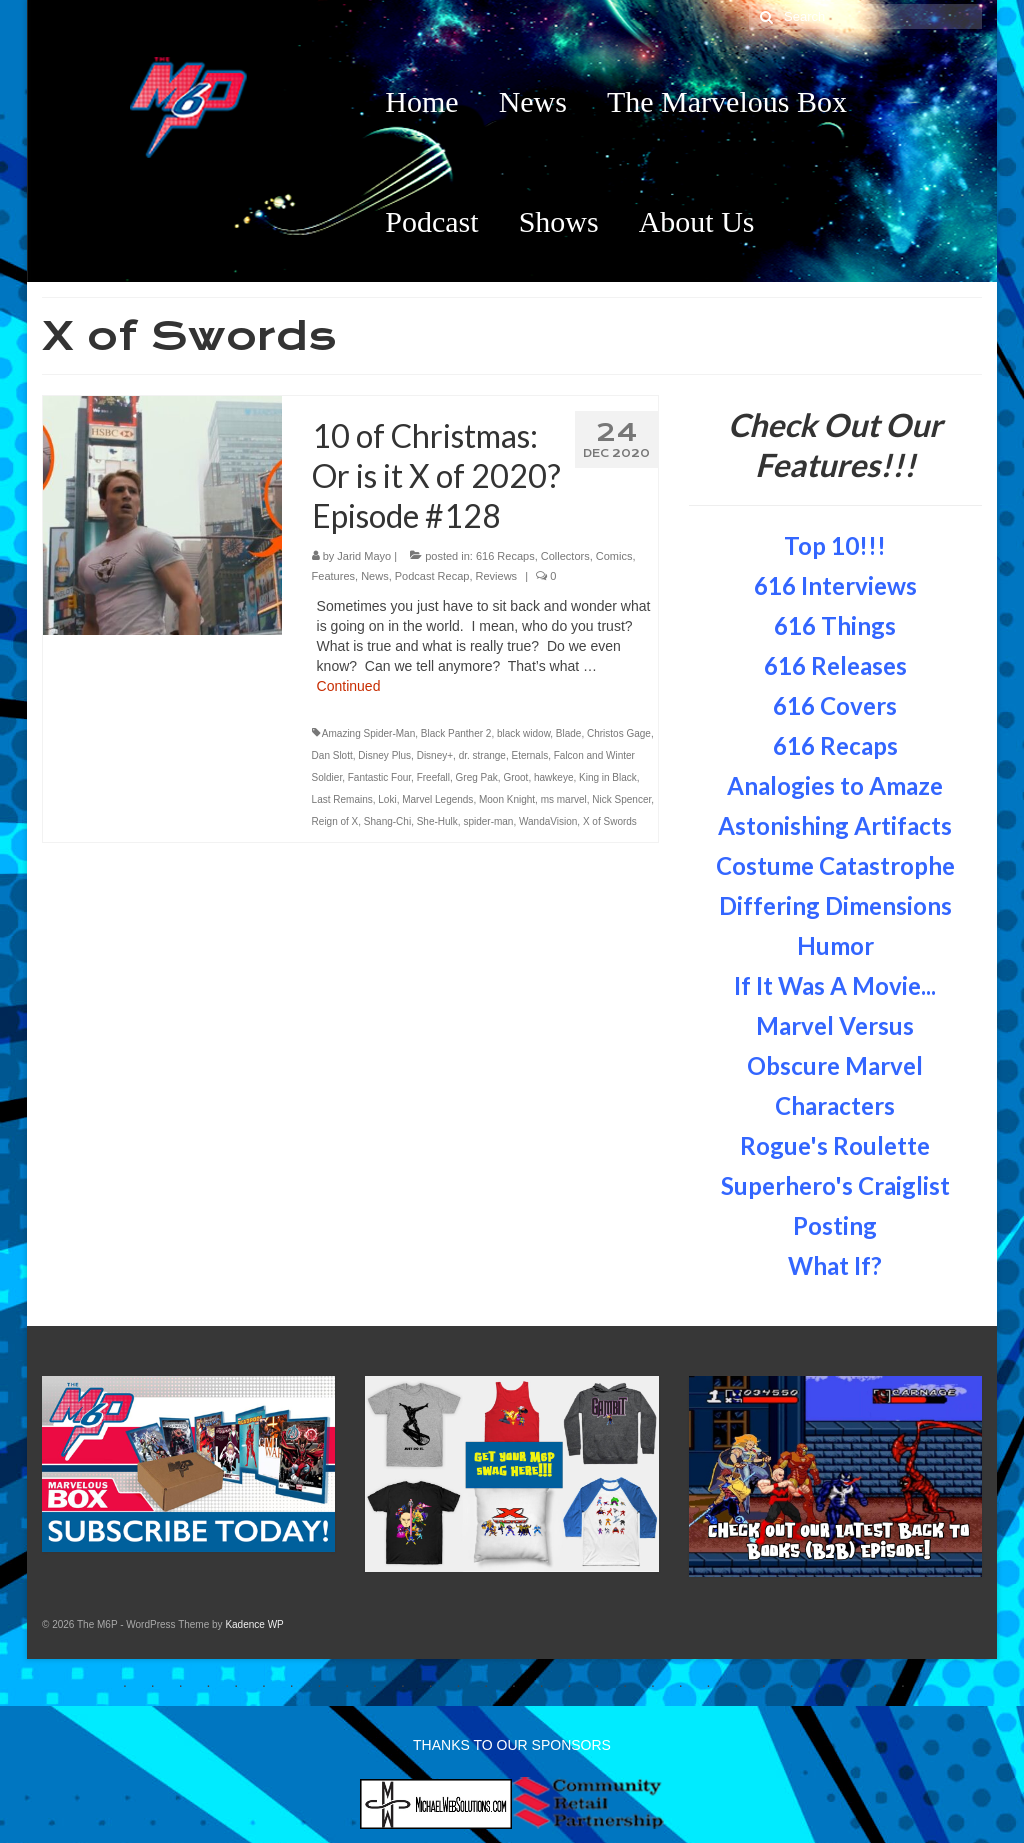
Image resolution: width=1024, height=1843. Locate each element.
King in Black (608, 777)
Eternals (529, 755)
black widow (523, 733)
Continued (349, 686)
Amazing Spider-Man (368, 733)
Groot (515, 777)
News (375, 576)
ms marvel (564, 799)
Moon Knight (507, 799)
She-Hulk (437, 821)
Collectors (565, 556)
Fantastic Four (379, 777)
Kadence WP (254, 1624)
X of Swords (610, 821)
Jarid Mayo (364, 556)
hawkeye (553, 777)
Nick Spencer (621, 799)
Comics (614, 556)
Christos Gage (619, 733)
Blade (569, 733)
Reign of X (335, 821)
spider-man (488, 821)
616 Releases (835, 665)
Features (333, 576)
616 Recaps (505, 556)
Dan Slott (332, 755)
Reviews (497, 576)
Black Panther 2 (456, 733)
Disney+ (435, 755)
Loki (387, 799)
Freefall (433, 777)
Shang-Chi (387, 821)
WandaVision (548, 821)
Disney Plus (384, 755)
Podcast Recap (432, 576)
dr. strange (482, 755)
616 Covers (835, 705)
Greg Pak (477, 777)
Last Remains (342, 799)
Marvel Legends (437, 799)
